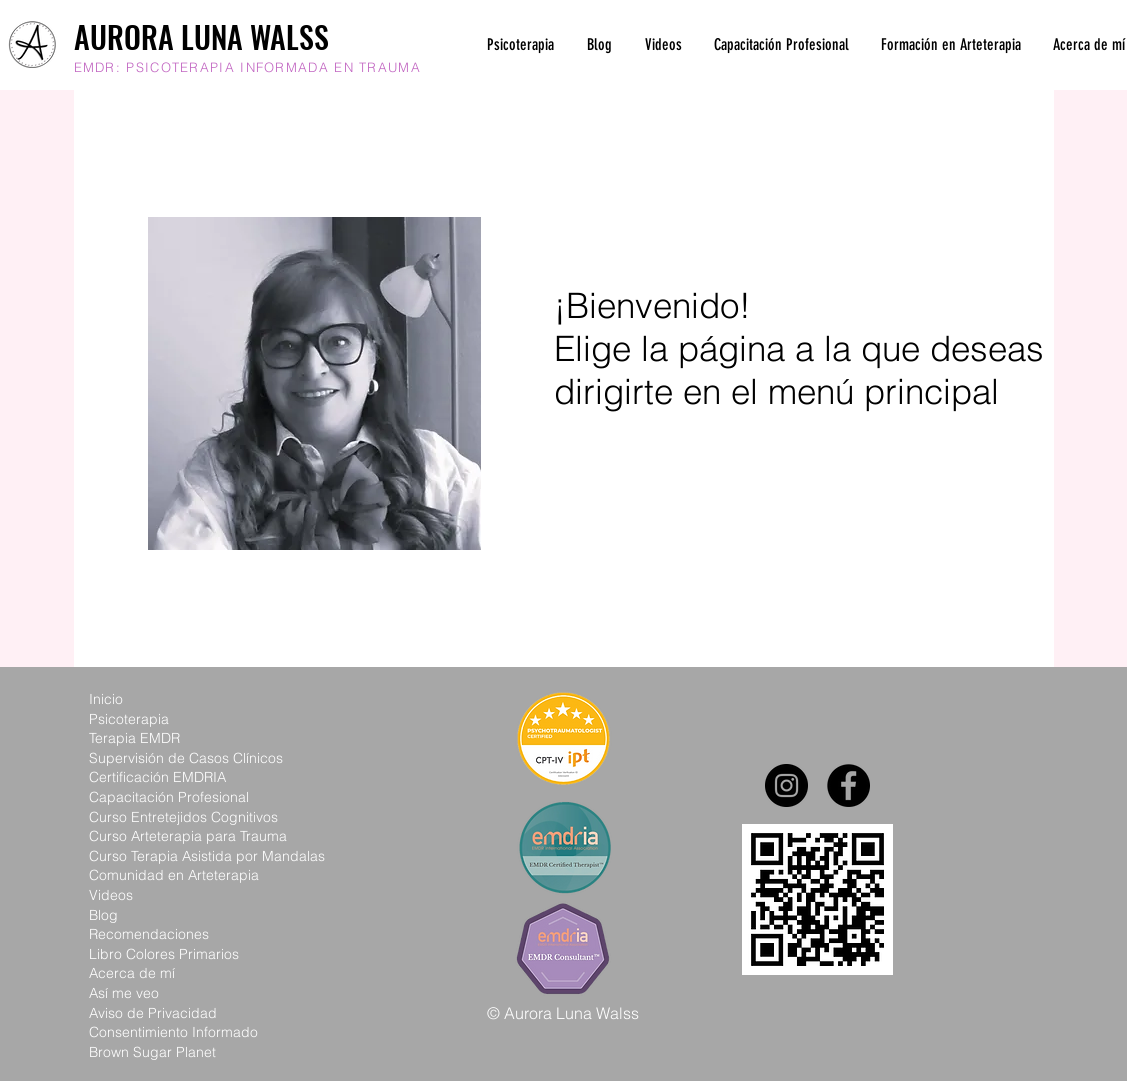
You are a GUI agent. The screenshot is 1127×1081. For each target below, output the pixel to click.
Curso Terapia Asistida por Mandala (203, 856)
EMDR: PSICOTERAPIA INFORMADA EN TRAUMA (247, 67)
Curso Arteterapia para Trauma (188, 836)
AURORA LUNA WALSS (201, 36)
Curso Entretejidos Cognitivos (183, 817)
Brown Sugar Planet (152, 1052)
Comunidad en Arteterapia (174, 875)
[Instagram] (786, 785)
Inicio (106, 699)
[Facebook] (848, 785)
